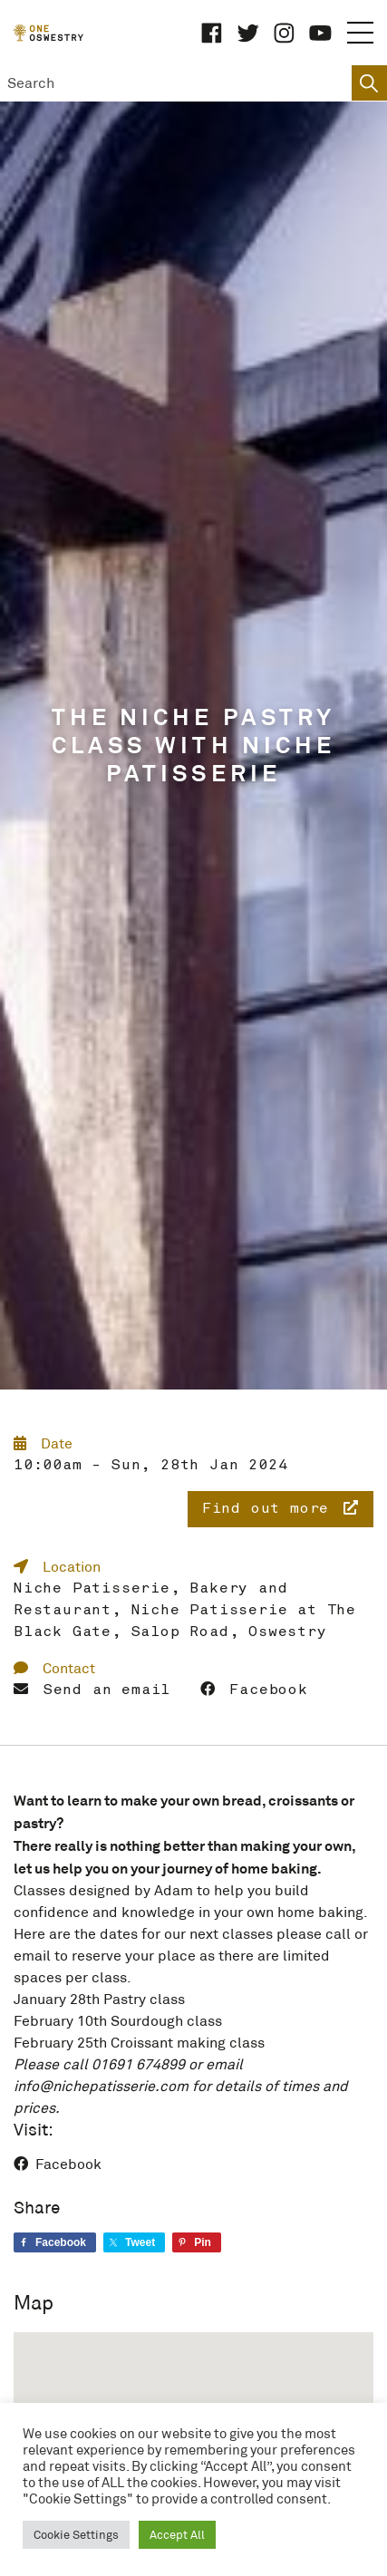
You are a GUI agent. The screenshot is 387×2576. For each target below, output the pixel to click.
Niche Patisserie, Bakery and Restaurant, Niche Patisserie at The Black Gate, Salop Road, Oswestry (185, 1611)
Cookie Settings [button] (76, 2534)
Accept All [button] (177, 2534)
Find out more (280, 1508)
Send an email (92, 1690)
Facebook (254, 1690)
